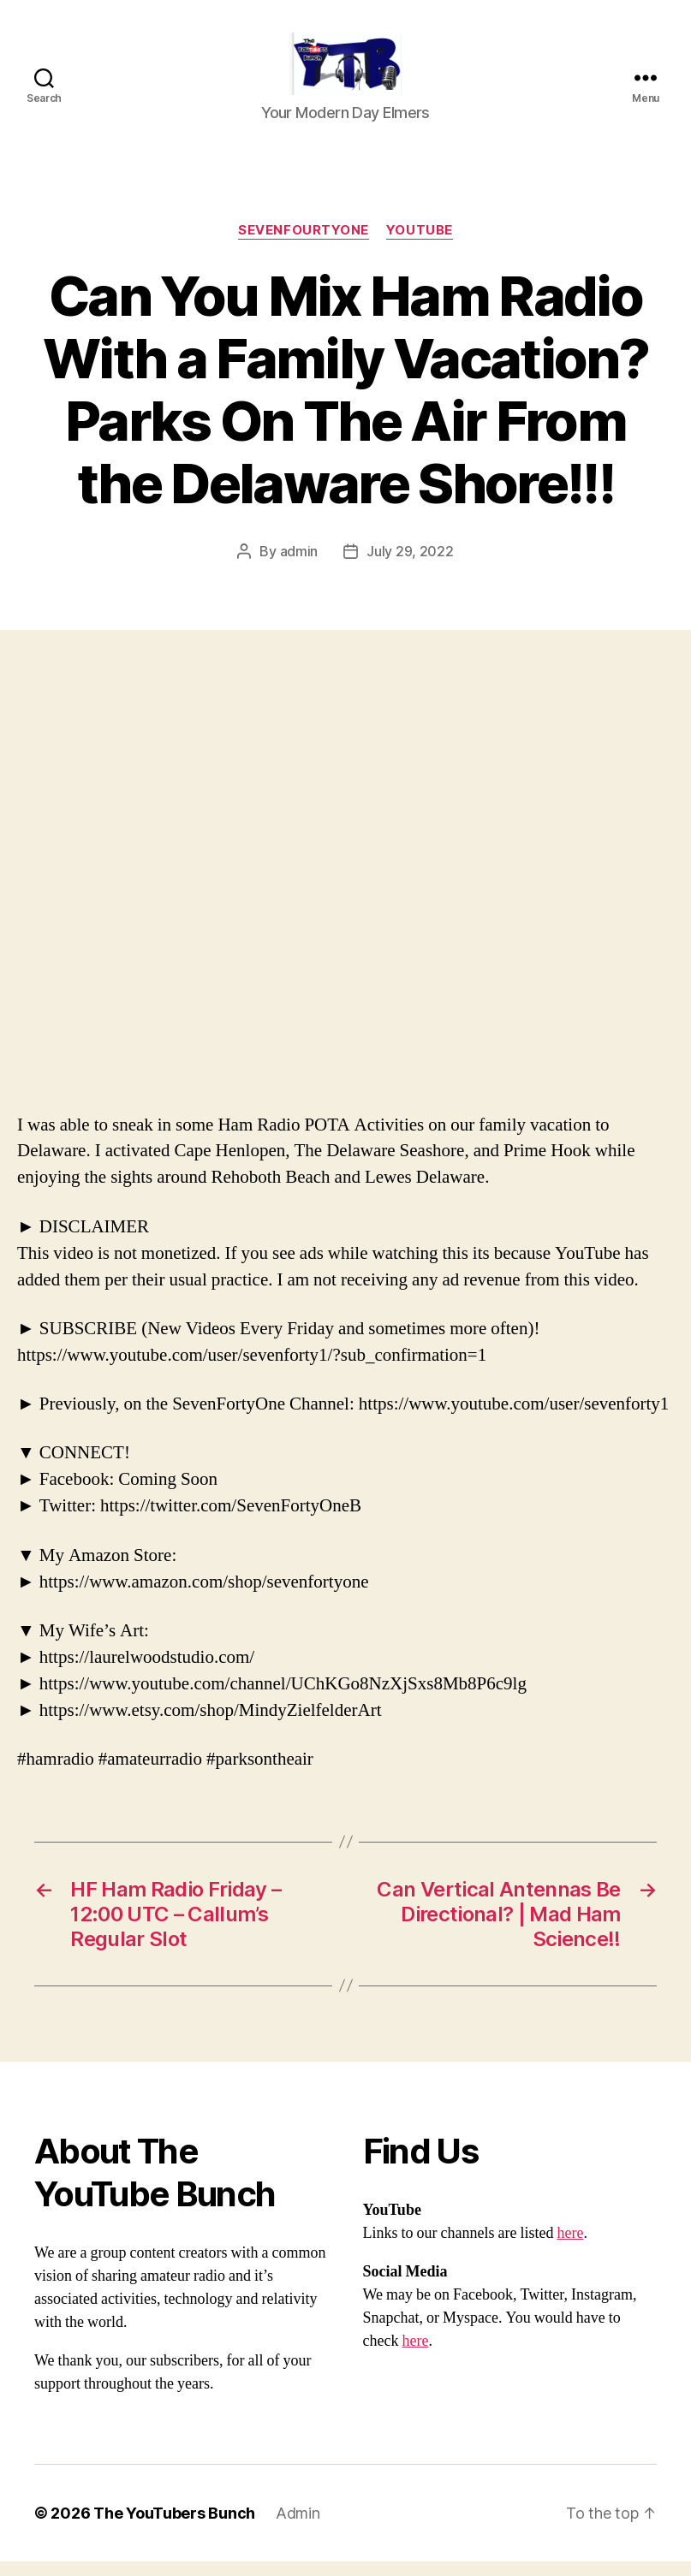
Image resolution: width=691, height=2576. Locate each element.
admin (299, 564)
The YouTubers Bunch (174, 2528)
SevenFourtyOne (303, 244)
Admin (298, 2528)
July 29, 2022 (410, 564)
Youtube (419, 244)
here (570, 2248)
